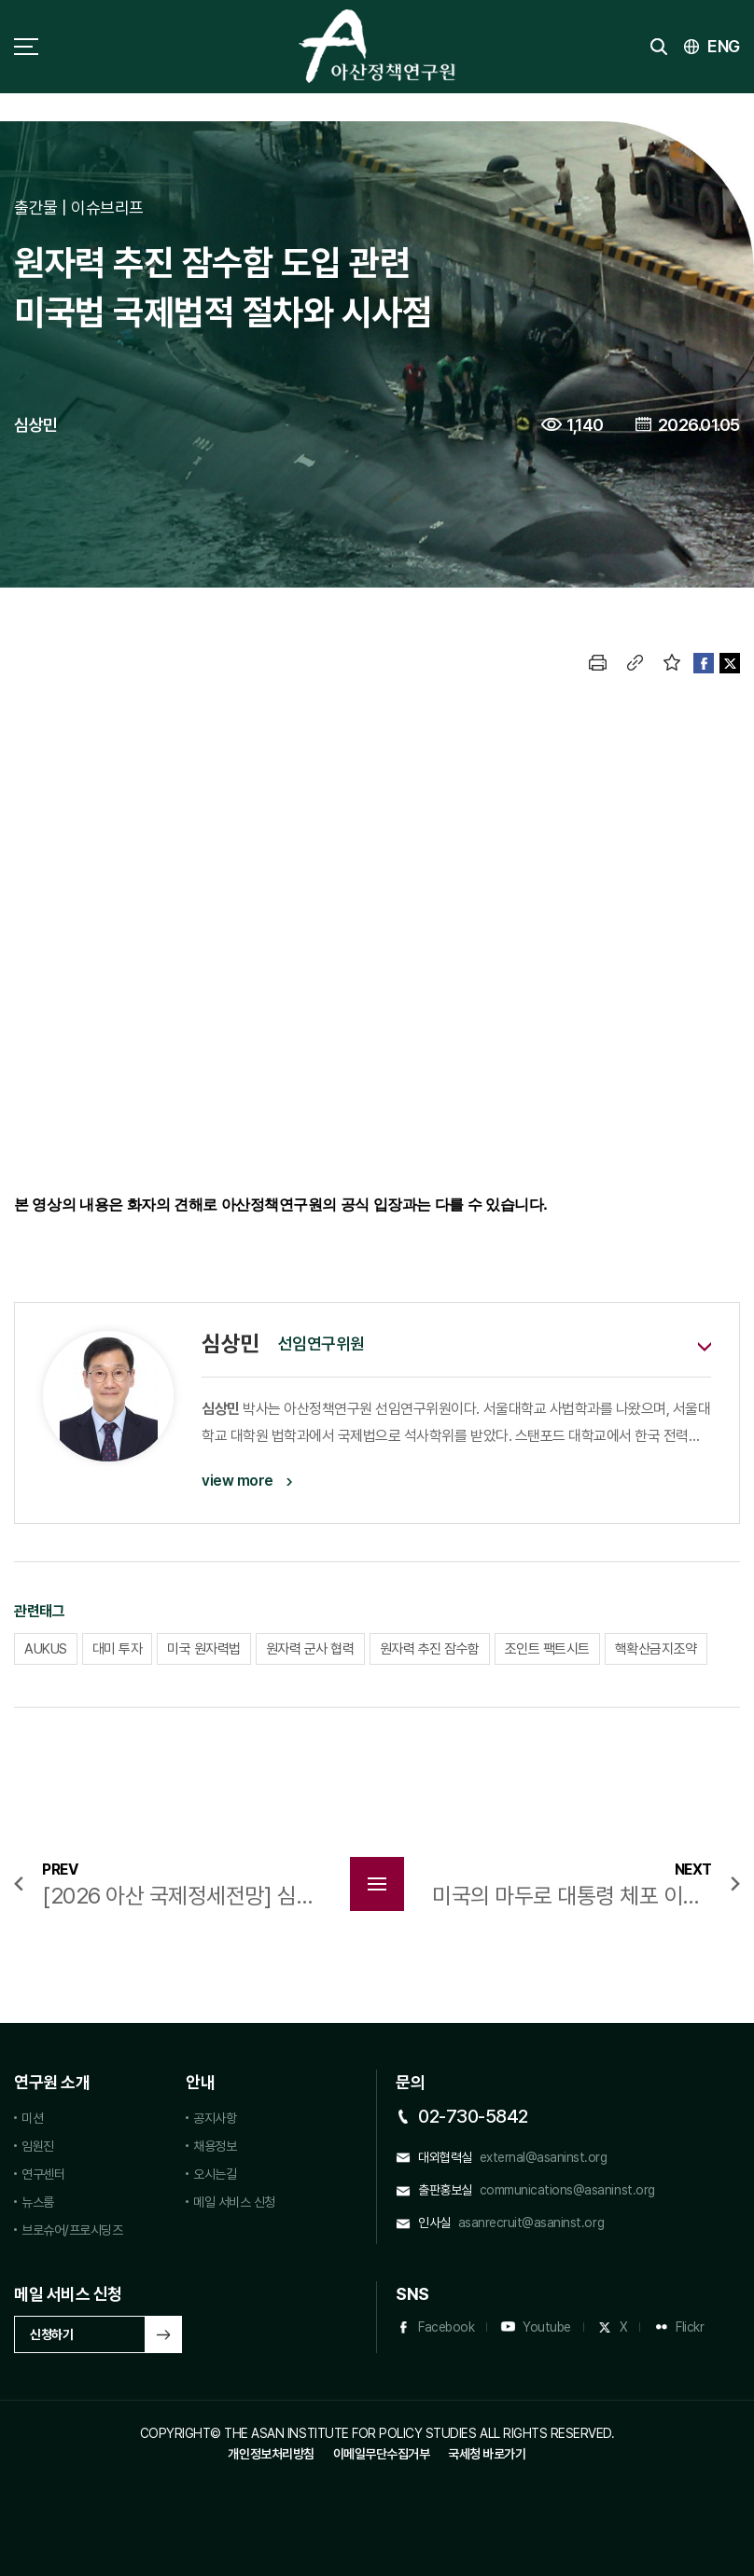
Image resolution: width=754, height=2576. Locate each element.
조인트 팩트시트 (547, 1649)
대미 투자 (117, 1649)
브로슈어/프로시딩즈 (71, 2230)
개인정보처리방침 (271, 2453)
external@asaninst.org (543, 2157)
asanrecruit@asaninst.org (531, 2222)
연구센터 (42, 2174)
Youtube (547, 2327)
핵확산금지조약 (656, 1649)
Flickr (690, 2327)
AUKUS (45, 1649)
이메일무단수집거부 (381, 2453)
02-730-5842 (473, 2116)
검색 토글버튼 (659, 47)
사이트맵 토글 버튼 (26, 46)
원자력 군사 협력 (310, 1649)
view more (237, 1480)
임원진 (37, 2146)
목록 (377, 1884)
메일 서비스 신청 (234, 2202)
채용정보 (214, 2146)
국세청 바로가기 (486, 2453)
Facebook (446, 2327)
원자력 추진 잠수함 (430, 1649)
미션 (32, 2118)
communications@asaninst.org (567, 2189)
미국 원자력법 (204, 1649)
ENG (723, 46)
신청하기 (51, 2334)
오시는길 (214, 2174)
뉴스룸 (37, 2202)
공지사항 (214, 2118)
